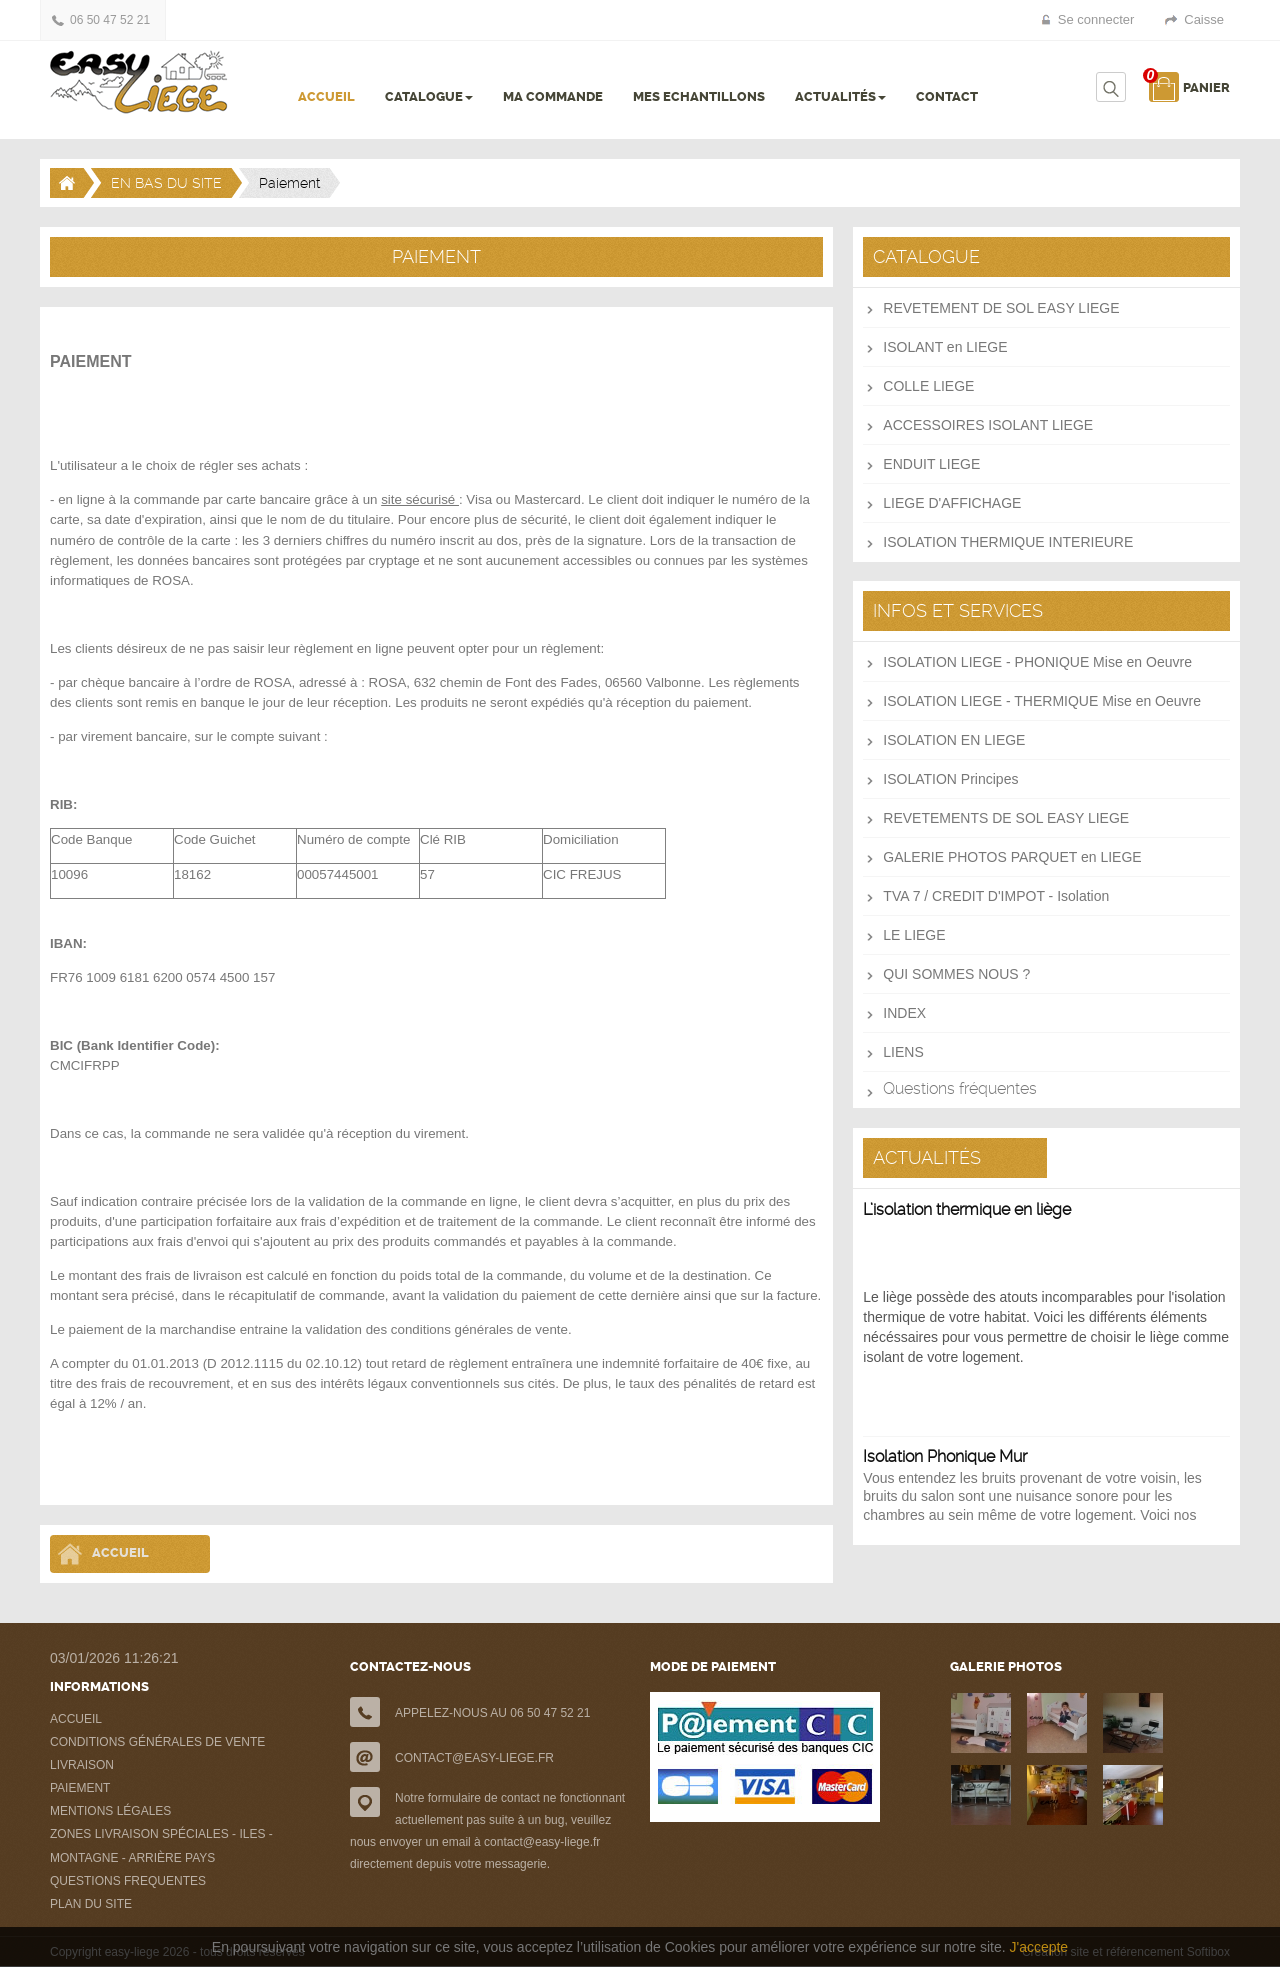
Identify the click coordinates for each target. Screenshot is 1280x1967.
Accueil (120, 1553)
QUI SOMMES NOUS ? (956, 974)
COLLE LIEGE (928, 386)
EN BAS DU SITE (166, 183)
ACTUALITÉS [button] (840, 96)
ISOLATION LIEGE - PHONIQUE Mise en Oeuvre (1037, 662)
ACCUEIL (326, 96)
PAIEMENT (80, 1788)
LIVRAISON (82, 1765)
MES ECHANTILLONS (699, 96)
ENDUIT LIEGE (931, 464)
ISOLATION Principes (950, 779)
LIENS (903, 1052)
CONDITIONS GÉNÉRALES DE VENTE (157, 1742)
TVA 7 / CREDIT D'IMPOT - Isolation (996, 896)
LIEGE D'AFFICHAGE (952, 503)
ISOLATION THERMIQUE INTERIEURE (1008, 542)
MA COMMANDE (553, 96)
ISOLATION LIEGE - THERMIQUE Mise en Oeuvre (1042, 701)
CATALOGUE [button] (429, 96)
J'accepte (1038, 1947)
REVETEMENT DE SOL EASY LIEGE (1001, 308)
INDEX (904, 1013)
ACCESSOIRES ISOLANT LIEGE (988, 425)
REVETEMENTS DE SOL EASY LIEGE (1006, 818)
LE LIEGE (914, 935)
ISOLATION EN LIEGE (954, 740)
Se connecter (1096, 19)
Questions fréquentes (960, 1088)
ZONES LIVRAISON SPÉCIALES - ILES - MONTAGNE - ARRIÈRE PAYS (161, 1846)
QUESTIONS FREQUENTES (128, 1881)
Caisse (1204, 19)
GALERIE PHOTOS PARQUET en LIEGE (1012, 857)
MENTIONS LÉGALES (110, 1811)
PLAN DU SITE (91, 1904)
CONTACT (947, 96)
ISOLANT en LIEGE (945, 347)
